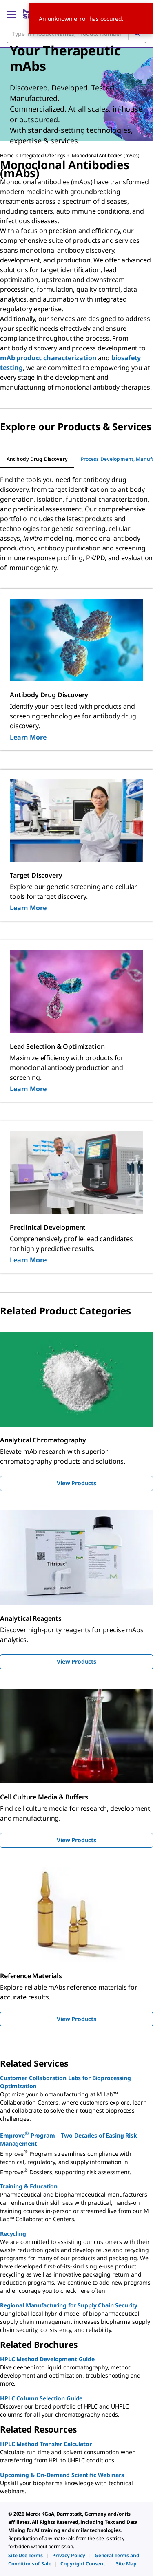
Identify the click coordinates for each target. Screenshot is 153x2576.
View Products (76, 1483)
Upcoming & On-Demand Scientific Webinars (62, 2475)
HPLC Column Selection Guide (41, 2398)
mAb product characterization (48, 357)
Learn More (28, 737)
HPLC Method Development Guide (47, 2359)
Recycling (13, 2233)
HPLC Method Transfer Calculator (46, 2444)
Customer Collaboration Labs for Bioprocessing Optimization (65, 2082)
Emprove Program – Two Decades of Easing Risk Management (68, 2138)
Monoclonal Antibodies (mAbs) (106, 155)
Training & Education (29, 2186)
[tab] (37, 459)
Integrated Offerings (42, 155)
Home (6, 155)
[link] (25, 2555)
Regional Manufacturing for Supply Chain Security (68, 2305)
